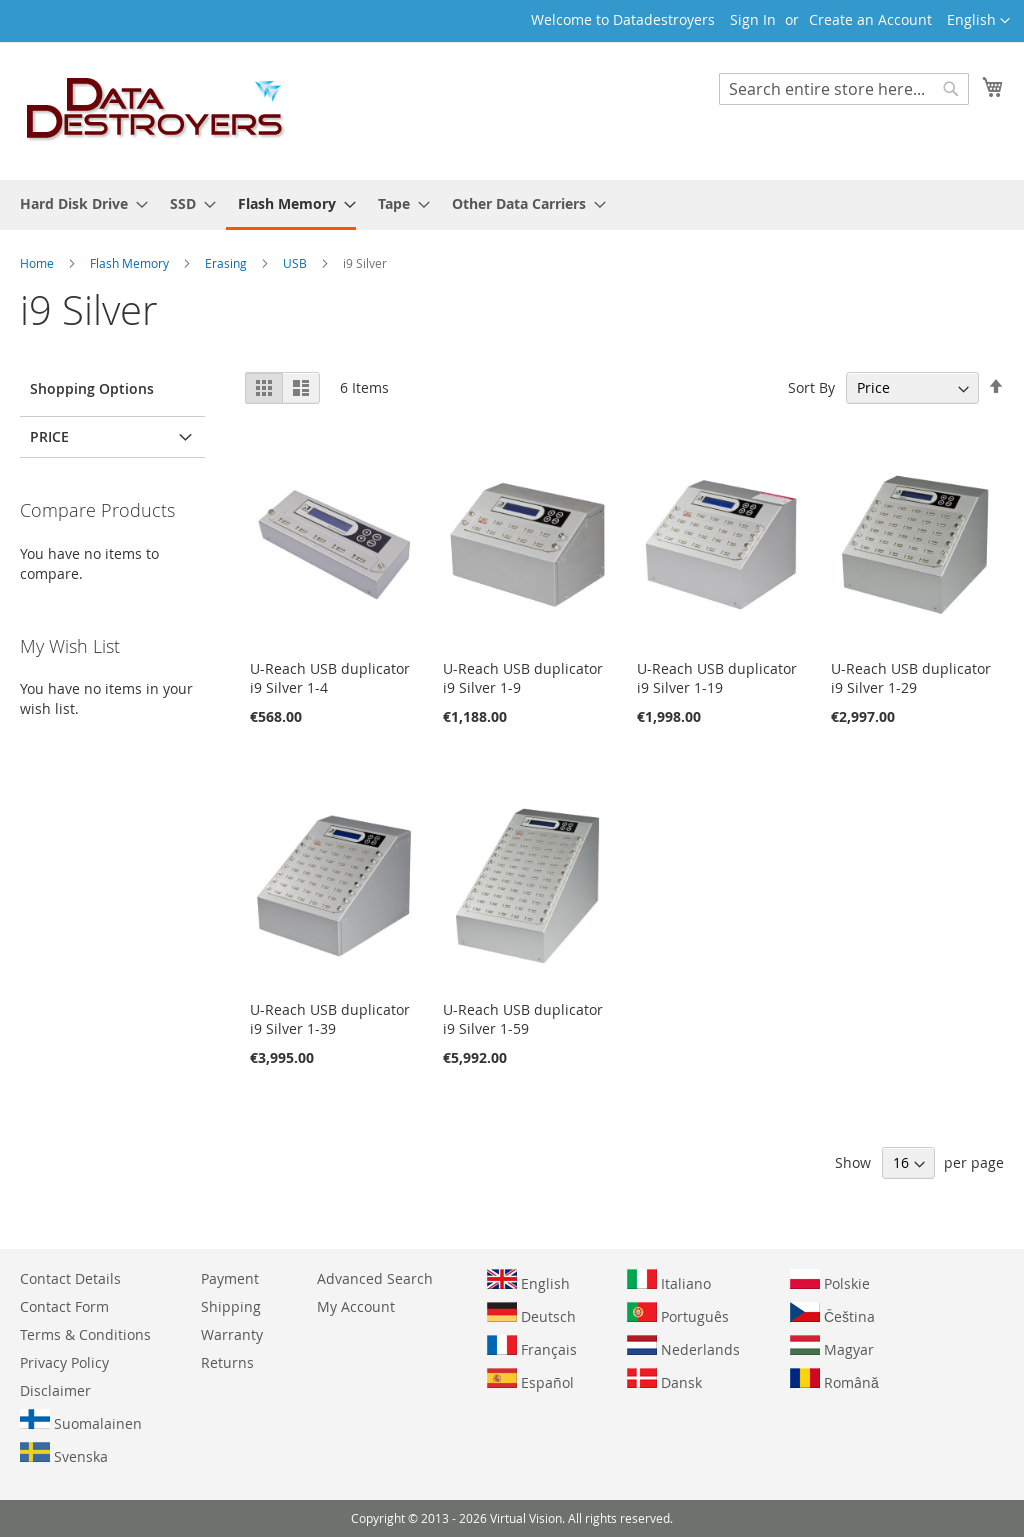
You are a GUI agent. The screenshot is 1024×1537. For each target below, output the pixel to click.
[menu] (512, 205)
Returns (227, 1362)
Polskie (830, 1281)
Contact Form (64, 1306)
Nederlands (683, 1347)
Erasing (227, 263)
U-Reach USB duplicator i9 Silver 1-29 (911, 678)
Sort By (811, 387)
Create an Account (870, 19)
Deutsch (531, 1314)
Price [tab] (49, 436)
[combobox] (844, 89)
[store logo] (156, 110)
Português (678, 1314)
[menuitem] (78, 203)
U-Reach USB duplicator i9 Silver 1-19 (717, 678)
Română (834, 1380)
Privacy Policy (64, 1362)
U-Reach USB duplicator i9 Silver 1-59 (523, 1019)
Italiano (669, 1281)
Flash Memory (131, 263)
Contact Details (70, 1278)
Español (530, 1380)
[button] (978, 21)
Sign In (753, 19)
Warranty (232, 1334)
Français (532, 1347)
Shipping (231, 1306)
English (528, 1281)
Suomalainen (81, 1421)
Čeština (832, 1314)
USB (296, 263)
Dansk (664, 1380)
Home (38, 263)
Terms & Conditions (85, 1334)
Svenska (64, 1454)
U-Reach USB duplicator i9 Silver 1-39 (330, 1019)
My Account (356, 1306)
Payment (230, 1278)
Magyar (832, 1347)
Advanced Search (375, 1278)
